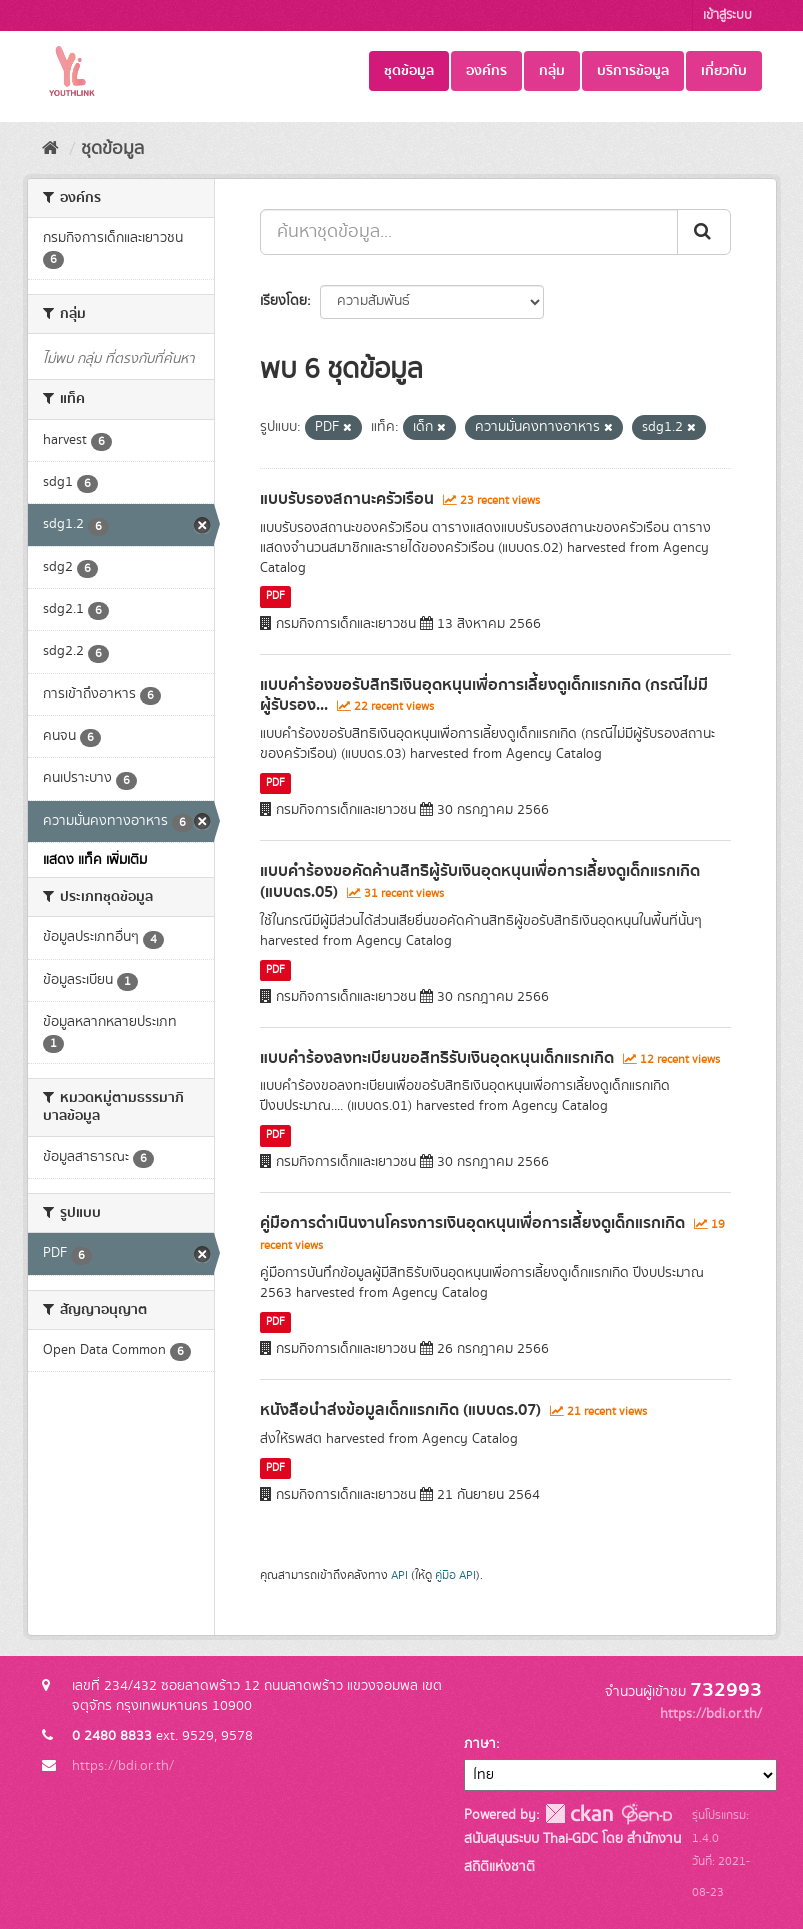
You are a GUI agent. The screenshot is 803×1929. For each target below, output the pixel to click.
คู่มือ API (455, 1575)
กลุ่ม (552, 71)
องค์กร (486, 71)
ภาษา (480, 1744)
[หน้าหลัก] (50, 149)
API (399, 1575)
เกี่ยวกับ (724, 71)
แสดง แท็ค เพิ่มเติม (95, 860)
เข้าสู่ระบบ (727, 15)
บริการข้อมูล (633, 71)
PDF (275, 597)
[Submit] (704, 232)
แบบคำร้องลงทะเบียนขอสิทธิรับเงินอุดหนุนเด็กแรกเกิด (437, 1058)
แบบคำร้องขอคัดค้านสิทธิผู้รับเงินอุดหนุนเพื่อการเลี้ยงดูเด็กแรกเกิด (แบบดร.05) (480, 881)
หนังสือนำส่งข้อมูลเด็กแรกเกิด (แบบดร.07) (400, 1410)
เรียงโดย (283, 301)
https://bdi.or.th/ (123, 1766)
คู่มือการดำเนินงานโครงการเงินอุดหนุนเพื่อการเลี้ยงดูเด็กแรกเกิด (472, 1223)
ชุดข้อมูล (409, 71)
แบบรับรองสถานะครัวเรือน (347, 499)
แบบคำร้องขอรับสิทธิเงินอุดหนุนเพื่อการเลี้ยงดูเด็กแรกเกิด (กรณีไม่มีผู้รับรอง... (484, 695)
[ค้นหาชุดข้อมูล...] (469, 232)
